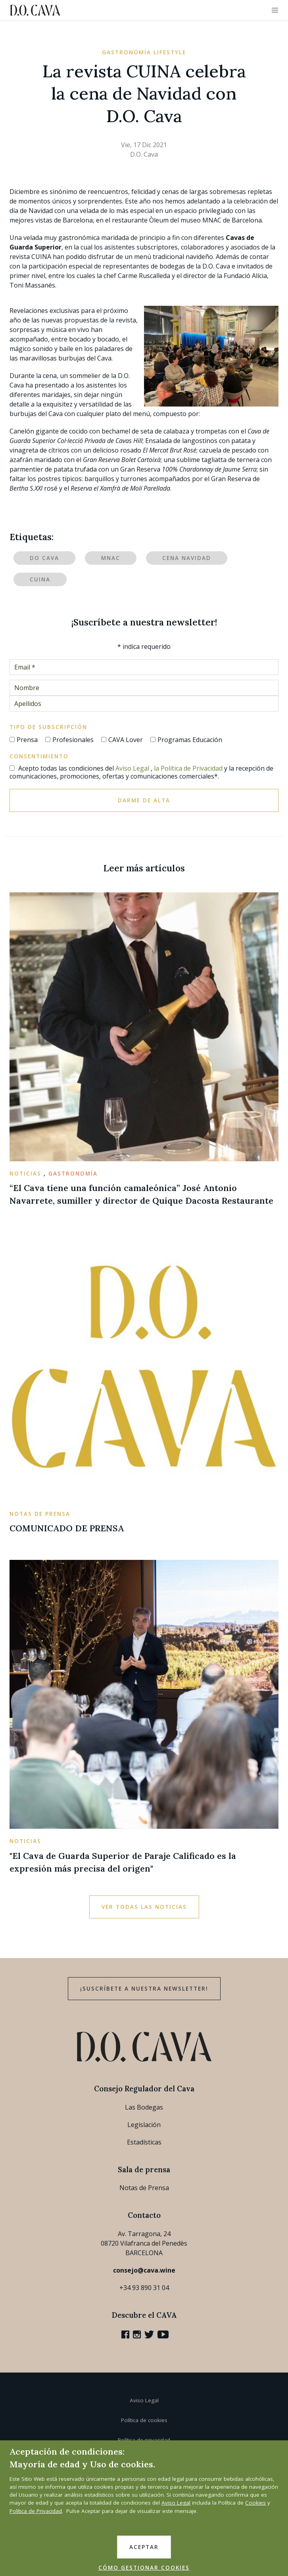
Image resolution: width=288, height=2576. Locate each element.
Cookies (255, 2502)
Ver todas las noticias (144, 1906)
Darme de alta (144, 800)
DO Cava (44, 558)
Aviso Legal (132, 768)
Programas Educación (189, 739)
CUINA (40, 579)
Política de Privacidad (36, 2511)
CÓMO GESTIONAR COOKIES (144, 2567)
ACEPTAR (144, 2547)
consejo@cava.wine (144, 2270)
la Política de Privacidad (188, 768)
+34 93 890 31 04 (144, 2287)
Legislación (144, 2124)
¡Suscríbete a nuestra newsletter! (144, 1988)
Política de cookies (144, 2420)
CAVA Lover (125, 739)
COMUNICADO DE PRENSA (67, 1528)
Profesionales (73, 739)
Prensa (27, 739)
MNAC (110, 558)
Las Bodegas (144, 2107)
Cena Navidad (186, 558)
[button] (275, 10)
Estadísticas (144, 2142)
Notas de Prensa (144, 2187)
